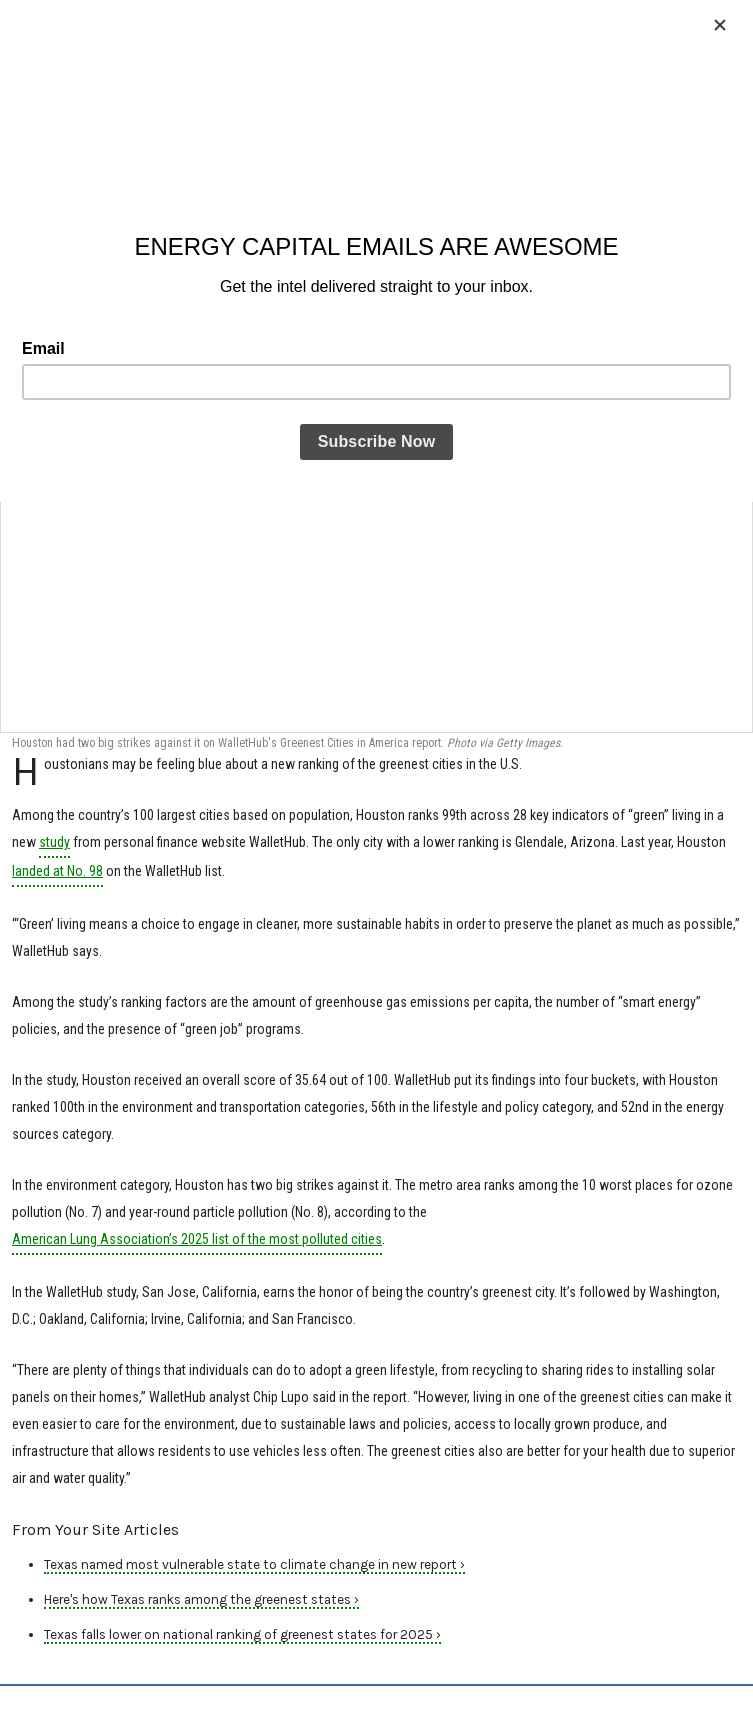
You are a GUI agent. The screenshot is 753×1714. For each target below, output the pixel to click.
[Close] (720, 25)
